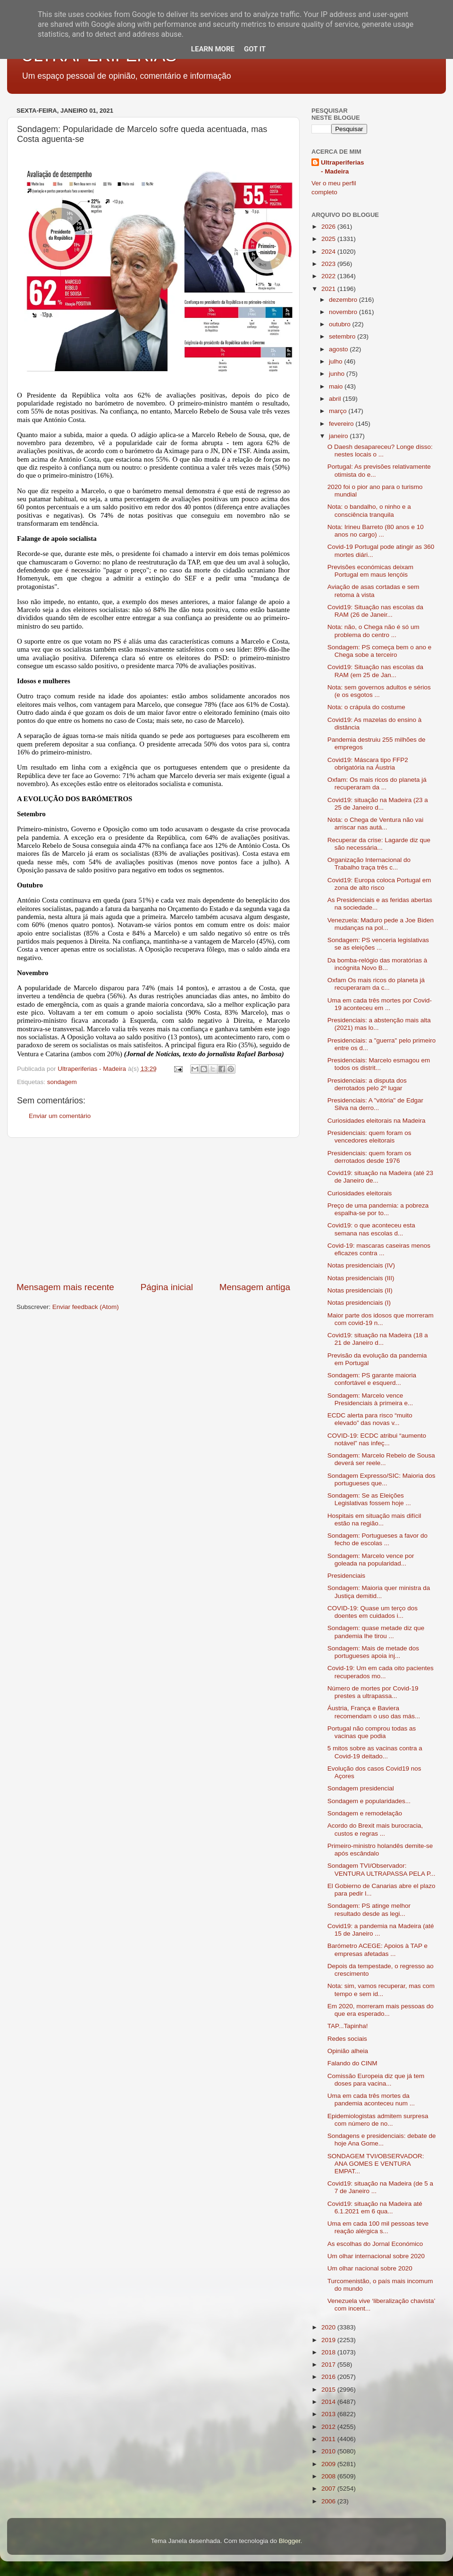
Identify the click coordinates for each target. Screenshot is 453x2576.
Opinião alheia (347, 2050)
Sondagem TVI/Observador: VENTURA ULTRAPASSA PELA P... (381, 1869)
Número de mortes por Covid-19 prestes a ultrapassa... (373, 1692)
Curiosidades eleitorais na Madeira (376, 1120)
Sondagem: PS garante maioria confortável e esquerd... (371, 1379)
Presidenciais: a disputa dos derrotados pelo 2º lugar (367, 1084)
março (338, 410)
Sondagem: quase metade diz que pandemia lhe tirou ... (376, 1631)
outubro (340, 324)
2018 (329, 2352)
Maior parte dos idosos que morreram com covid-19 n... (380, 1319)
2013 (329, 2414)
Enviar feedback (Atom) (85, 1306)
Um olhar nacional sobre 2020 (369, 2268)
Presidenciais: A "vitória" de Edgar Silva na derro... (375, 1104)
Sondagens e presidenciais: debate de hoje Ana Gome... (381, 2139)
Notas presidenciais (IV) (361, 1265)
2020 (329, 2327)
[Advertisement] (153, 1209)
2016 (329, 2376)
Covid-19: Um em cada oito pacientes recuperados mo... (380, 1672)
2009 (329, 2464)
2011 (329, 2439)
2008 (329, 2476)
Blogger (290, 2540)
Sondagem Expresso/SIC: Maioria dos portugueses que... (381, 1479)
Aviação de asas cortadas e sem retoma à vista (373, 590)
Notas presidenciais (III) (360, 1278)
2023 (329, 263)
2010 (329, 2451)
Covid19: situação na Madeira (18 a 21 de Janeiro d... (377, 1339)
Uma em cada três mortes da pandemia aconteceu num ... (371, 2099)
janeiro (339, 435)
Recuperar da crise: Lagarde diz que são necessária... (378, 844)
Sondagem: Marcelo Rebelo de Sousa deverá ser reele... (381, 1459)
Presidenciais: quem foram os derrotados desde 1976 (369, 1157)
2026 (329, 226)
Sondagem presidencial (360, 1788)
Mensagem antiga (254, 1287)
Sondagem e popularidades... (369, 1801)
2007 (329, 2488)
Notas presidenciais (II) (360, 1290)
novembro (344, 311)
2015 (329, 2389)
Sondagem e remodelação (364, 1813)
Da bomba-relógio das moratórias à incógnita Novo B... (377, 964)
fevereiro (342, 423)
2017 (329, 2364)
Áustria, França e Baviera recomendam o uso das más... (373, 1712)
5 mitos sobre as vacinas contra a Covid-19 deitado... (374, 1752)
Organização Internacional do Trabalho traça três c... (369, 863)
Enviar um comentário (60, 1115)
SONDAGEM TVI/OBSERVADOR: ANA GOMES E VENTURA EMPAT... (375, 2164)
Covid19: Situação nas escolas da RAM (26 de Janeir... (375, 611)
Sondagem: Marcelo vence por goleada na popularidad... (370, 1559)
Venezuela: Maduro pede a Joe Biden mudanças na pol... (380, 924)
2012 (329, 2426)
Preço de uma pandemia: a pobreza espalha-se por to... (378, 1209)
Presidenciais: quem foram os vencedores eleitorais (369, 1136)
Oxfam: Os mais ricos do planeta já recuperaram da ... (377, 783)
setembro (343, 336)
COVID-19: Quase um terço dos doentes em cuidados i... (372, 1612)
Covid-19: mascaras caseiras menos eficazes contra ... (378, 1249)
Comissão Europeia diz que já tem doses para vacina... (376, 2079)
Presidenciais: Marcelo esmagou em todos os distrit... (378, 1064)
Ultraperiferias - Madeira (342, 167)
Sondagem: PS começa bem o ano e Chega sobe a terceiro (379, 651)
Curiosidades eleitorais (359, 1193)
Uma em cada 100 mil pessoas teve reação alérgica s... (378, 2227)
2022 (329, 276)
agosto (339, 349)
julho (336, 361)
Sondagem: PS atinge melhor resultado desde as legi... (369, 1909)
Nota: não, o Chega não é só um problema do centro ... (373, 630)
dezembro (344, 299)
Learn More (213, 49)
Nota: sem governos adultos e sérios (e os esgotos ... (379, 691)
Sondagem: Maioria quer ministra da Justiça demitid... (378, 1591)
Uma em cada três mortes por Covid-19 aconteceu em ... (379, 1004)
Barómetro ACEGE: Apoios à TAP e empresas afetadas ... (377, 1949)
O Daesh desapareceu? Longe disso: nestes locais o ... (380, 450)
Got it (255, 49)
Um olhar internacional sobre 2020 (376, 2256)
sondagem (62, 1081)
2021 (329, 288)
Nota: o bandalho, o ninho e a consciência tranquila (369, 510)
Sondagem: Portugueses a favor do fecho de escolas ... (377, 1539)
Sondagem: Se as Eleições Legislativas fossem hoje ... (369, 1499)
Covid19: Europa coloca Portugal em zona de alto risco (379, 884)
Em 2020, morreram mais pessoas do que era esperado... (380, 2010)
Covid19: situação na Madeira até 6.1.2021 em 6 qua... (374, 2207)
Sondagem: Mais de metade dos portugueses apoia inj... (373, 1652)
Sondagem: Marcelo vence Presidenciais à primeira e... (370, 1399)
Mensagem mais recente (65, 1287)
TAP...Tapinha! (347, 2025)
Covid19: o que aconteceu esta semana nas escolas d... (371, 1229)
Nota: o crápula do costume (366, 707)
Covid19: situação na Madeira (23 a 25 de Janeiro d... (377, 803)
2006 (329, 2501)
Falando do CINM (352, 2063)
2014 (329, 2401)
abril (336, 398)
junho (337, 373)
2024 (329, 251)
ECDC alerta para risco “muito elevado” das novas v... (369, 1419)
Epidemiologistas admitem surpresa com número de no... (377, 2119)
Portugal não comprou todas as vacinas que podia (371, 1732)
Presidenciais (346, 1575)
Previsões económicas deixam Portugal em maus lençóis (370, 570)
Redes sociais (347, 2038)
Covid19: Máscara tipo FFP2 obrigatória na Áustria (367, 763)
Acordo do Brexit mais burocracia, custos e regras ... (375, 1829)
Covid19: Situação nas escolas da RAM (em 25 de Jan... (375, 670)
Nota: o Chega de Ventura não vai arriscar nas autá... (375, 823)
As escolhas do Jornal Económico (375, 2243)
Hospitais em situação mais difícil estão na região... (374, 1519)
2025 (329, 238)
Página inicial (167, 1287)
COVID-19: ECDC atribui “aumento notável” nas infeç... (376, 1439)
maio (336, 386)
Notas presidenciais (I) (359, 1302)
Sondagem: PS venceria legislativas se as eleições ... (378, 943)
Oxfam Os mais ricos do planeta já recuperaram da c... (376, 984)
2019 (329, 2340)
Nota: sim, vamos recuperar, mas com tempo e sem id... (381, 1989)
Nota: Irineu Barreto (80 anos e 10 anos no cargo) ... (375, 530)
